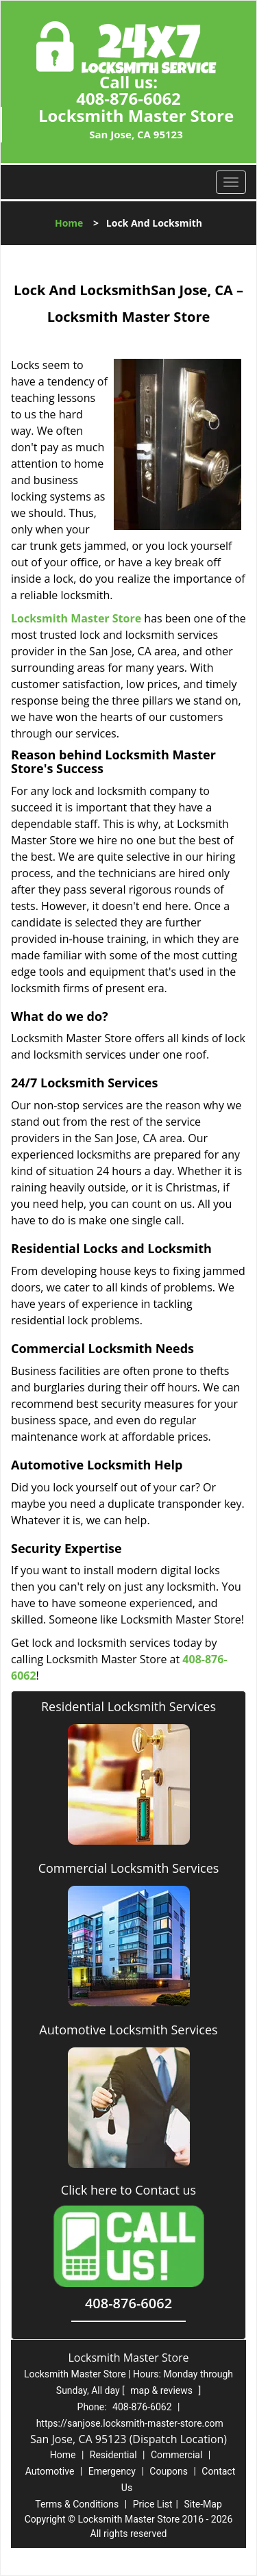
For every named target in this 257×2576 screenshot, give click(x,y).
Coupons (168, 2471)
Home (69, 222)
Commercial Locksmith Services (128, 1868)
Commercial (176, 2454)
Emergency (112, 2471)
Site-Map (203, 2504)
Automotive (50, 2471)
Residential (113, 2454)
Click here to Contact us (128, 2190)
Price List (153, 2504)
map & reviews (162, 2390)
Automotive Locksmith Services (128, 2029)
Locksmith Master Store (76, 618)
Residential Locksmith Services (128, 1706)
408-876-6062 (128, 98)
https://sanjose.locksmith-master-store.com (129, 2423)
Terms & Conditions (77, 2504)
